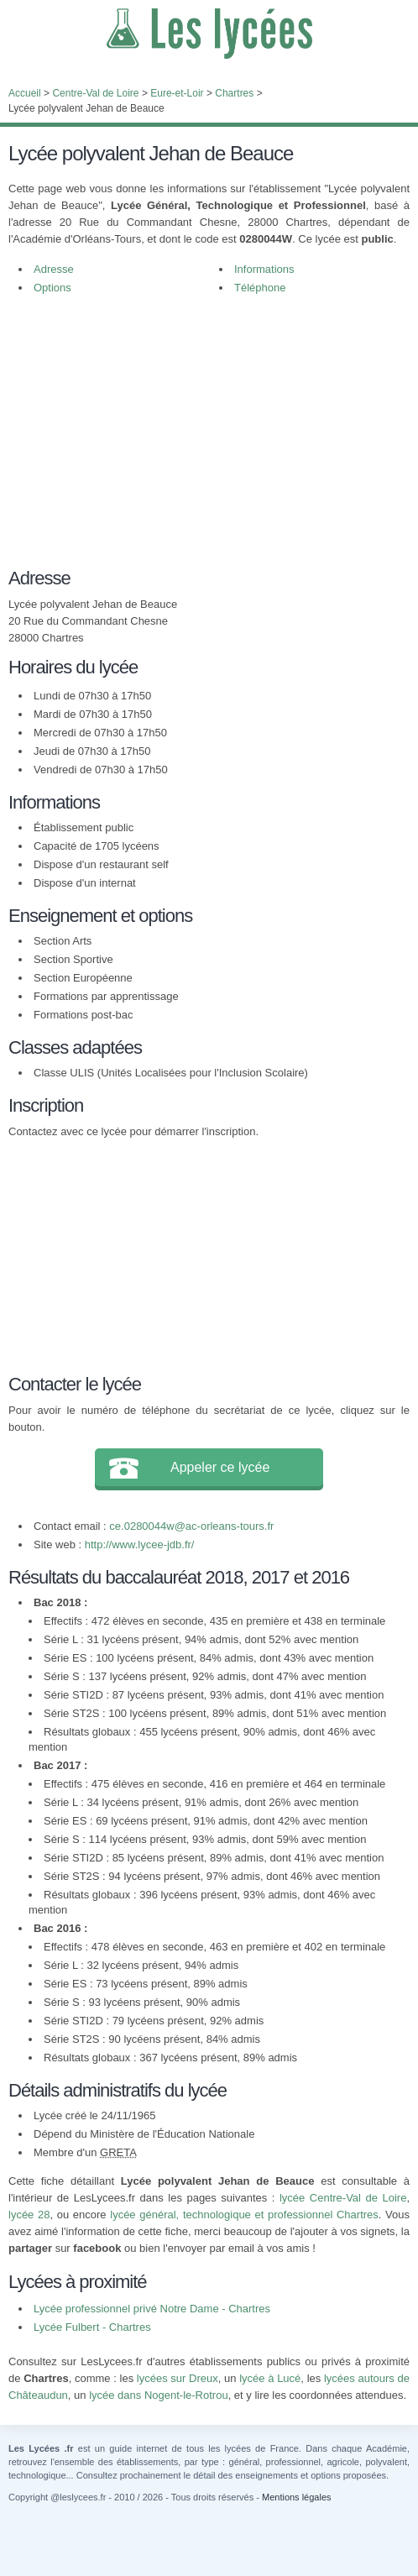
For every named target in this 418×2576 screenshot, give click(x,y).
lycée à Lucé (269, 2378)
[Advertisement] (200, 440)
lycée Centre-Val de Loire (343, 2197)
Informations (264, 269)
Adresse (54, 269)
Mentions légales (297, 2497)
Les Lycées (209, 33)
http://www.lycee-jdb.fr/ (140, 1544)
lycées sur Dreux (177, 2378)
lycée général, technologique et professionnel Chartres (244, 2214)
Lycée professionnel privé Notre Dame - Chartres (152, 2308)
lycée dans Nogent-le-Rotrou (158, 2395)
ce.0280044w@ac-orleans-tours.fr (191, 1526)
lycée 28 (29, 2214)
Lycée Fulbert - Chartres (92, 2327)
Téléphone (259, 287)
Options (52, 287)
